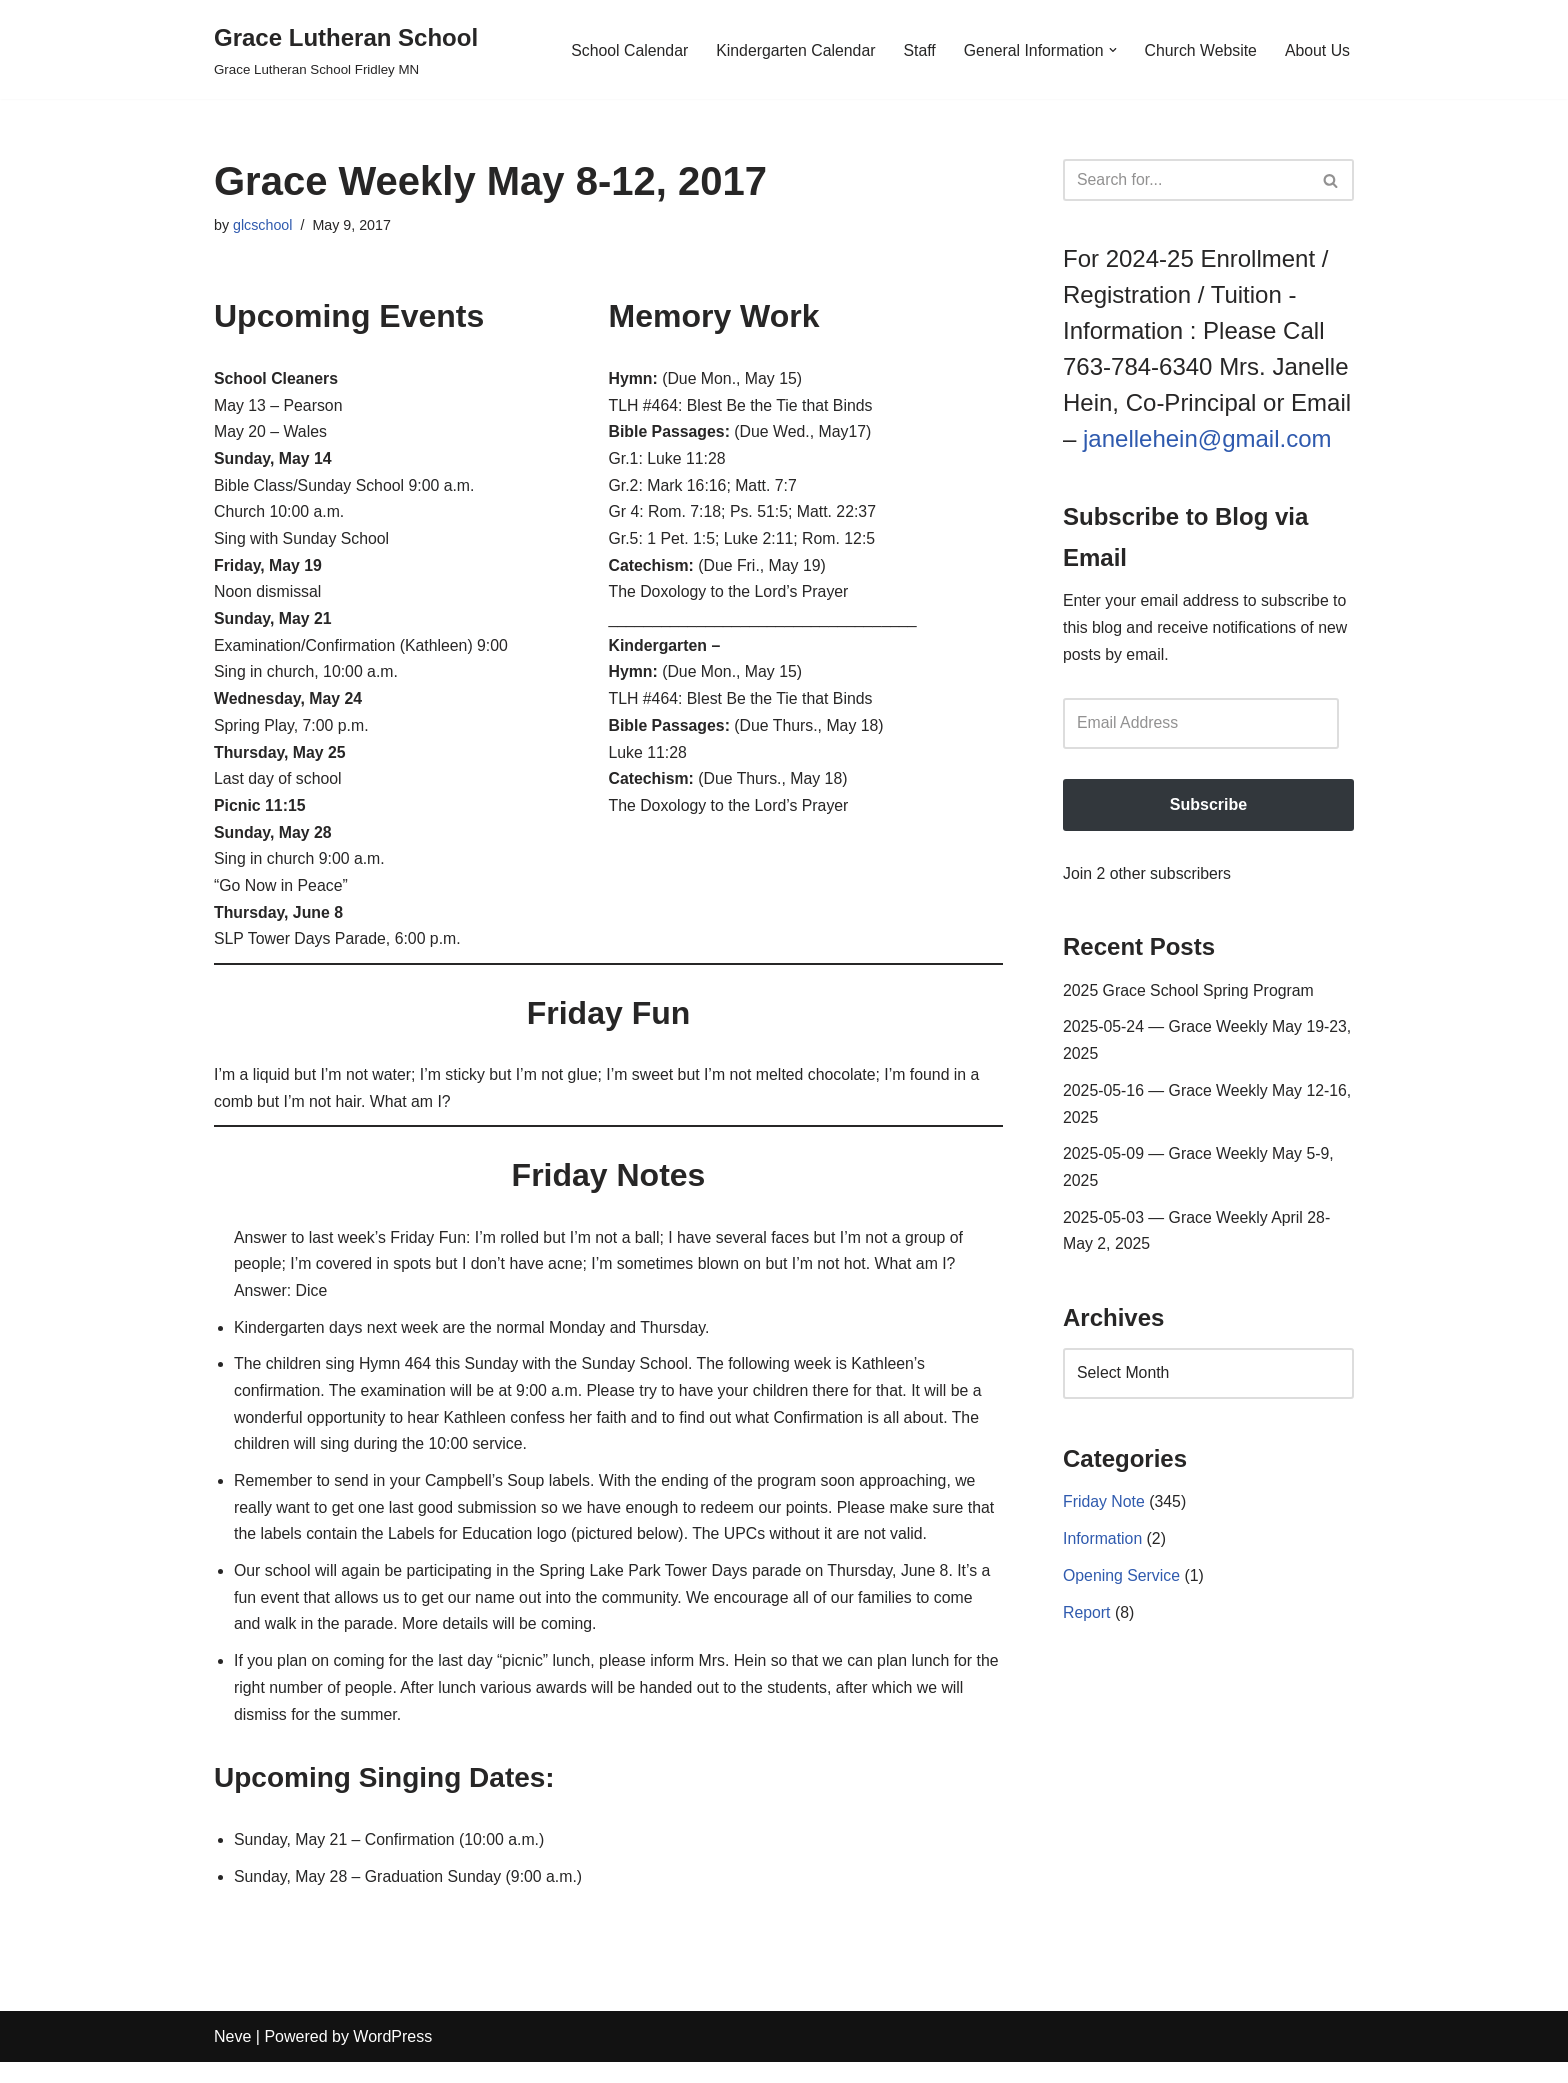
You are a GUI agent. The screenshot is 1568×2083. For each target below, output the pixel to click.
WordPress (392, 2057)
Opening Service (1122, 1586)
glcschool (263, 225)
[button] (1111, 50)
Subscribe (1208, 807)
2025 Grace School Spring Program (1189, 994)
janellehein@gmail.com (1207, 438)
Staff (916, 49)
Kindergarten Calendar (791, 49)
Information (1103, 1549)
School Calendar (623, 49)
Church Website (1200, 49)
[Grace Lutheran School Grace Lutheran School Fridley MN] (346, 49)
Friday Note (1104, 1512)
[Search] (1186, 180)
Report (1087, 1623)
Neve (232, 2057)
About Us (1317, 49)
